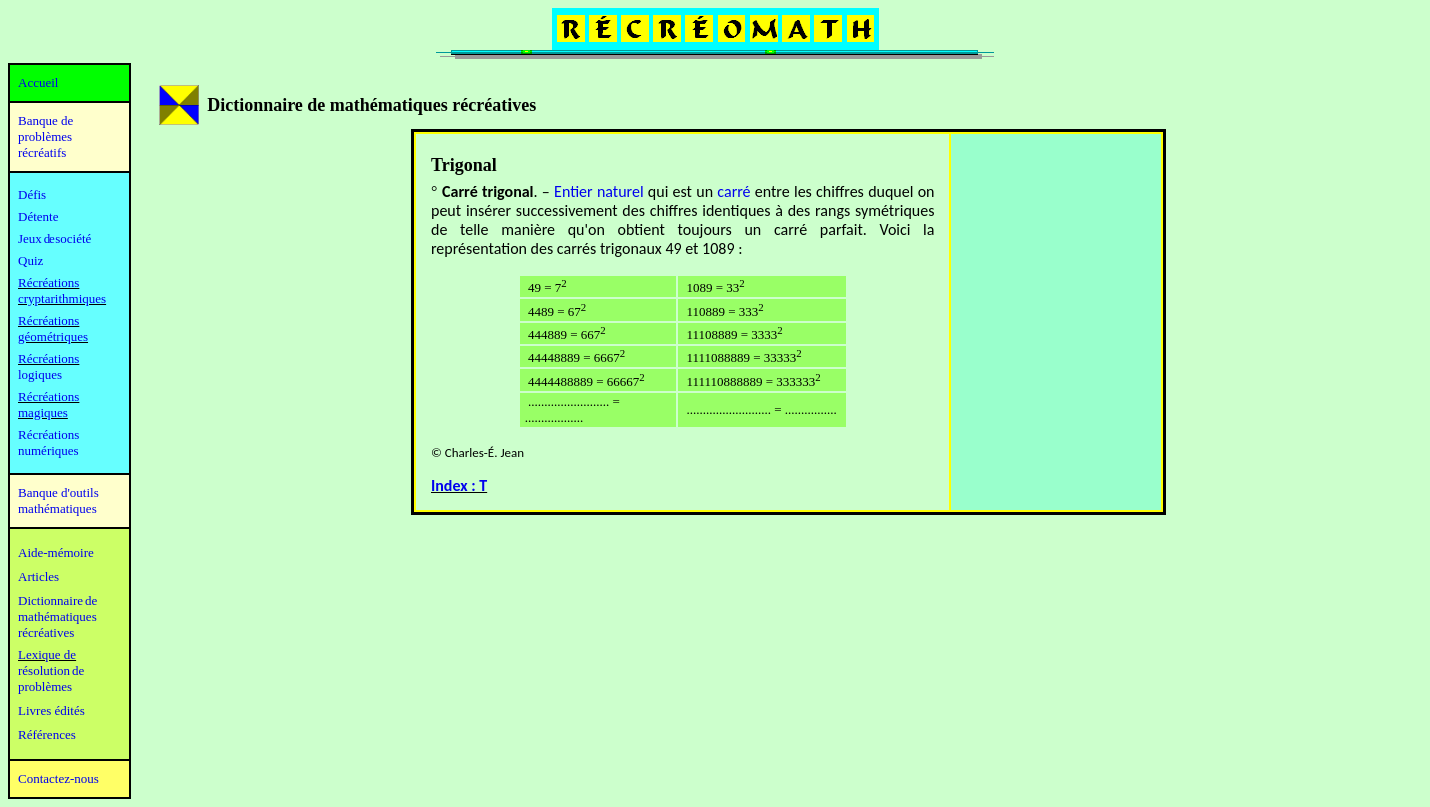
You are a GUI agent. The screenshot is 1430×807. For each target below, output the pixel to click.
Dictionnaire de (57, 600)
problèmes (45, 686)
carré (733, 191)
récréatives (46, 632)
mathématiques (57, 616)
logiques (40, 374)
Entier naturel (598, 191)
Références (47, 734)
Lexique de (47, 654)
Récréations (48, 358)
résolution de (51, 670)
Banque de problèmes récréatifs (45, 136)
